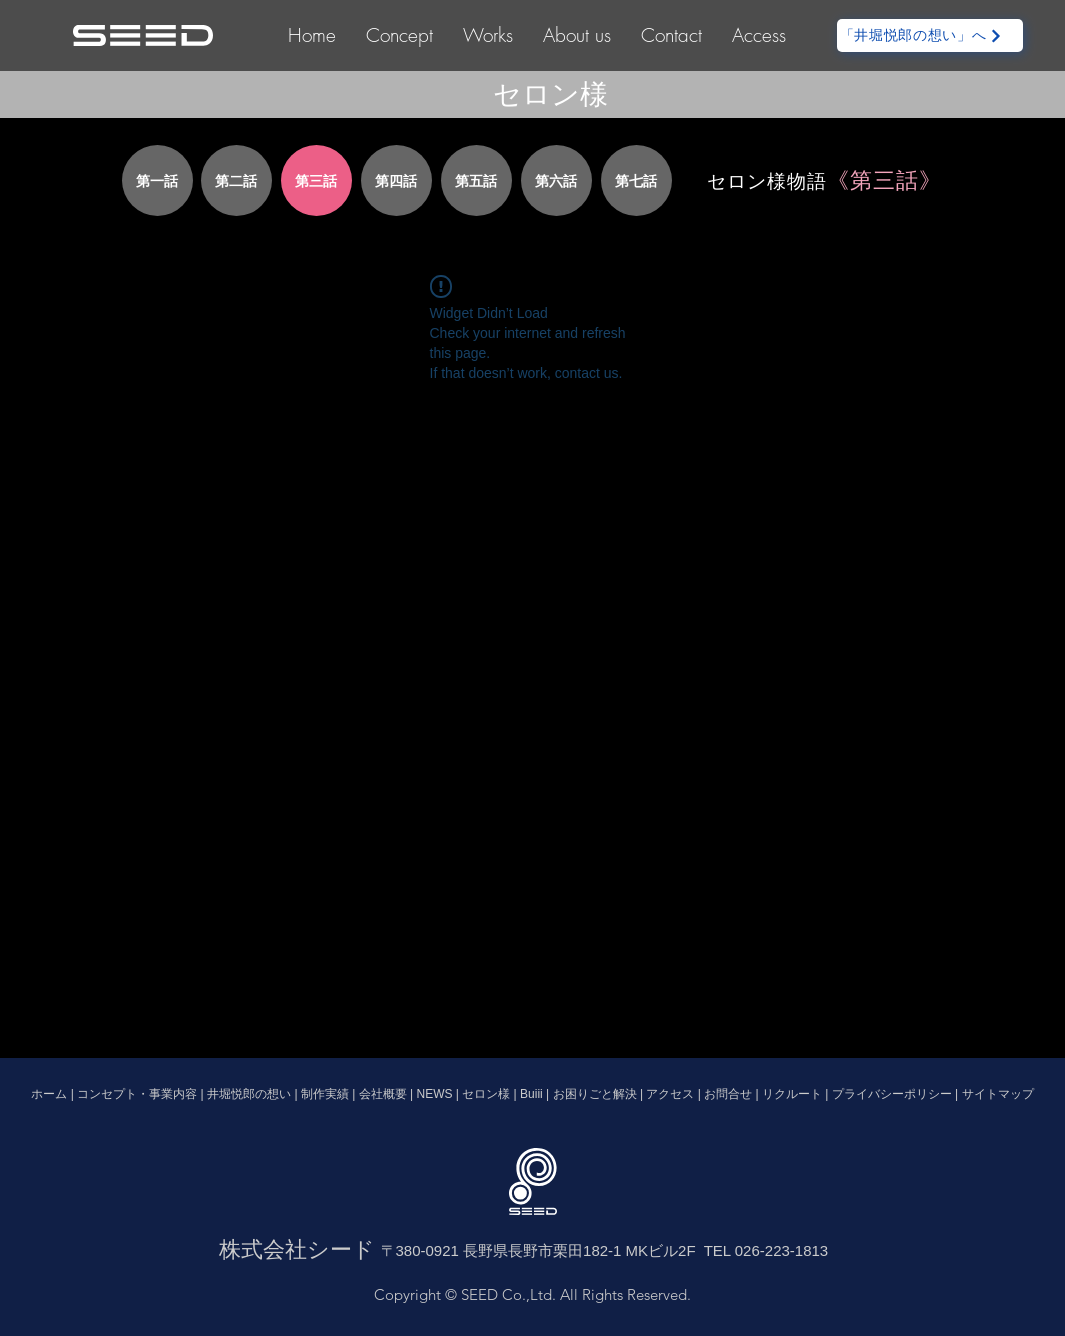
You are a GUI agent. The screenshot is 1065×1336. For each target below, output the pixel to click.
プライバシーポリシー (892, 1094)
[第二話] (236, 180)
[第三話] (316, 180)
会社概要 (383, 1094)
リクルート (792, 1094)
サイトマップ (998, 1094)
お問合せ (728, 1094)
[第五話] (476, 180)
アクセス (670, 1094)
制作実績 (326, 1094)
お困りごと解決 (592, 1094)
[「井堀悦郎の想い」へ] (930, 35)
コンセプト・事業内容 (138, 1094)
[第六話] (556, 180)
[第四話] (396, 180)
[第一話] (157, 180)
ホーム (50, 1094)
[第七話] (636, 180)
